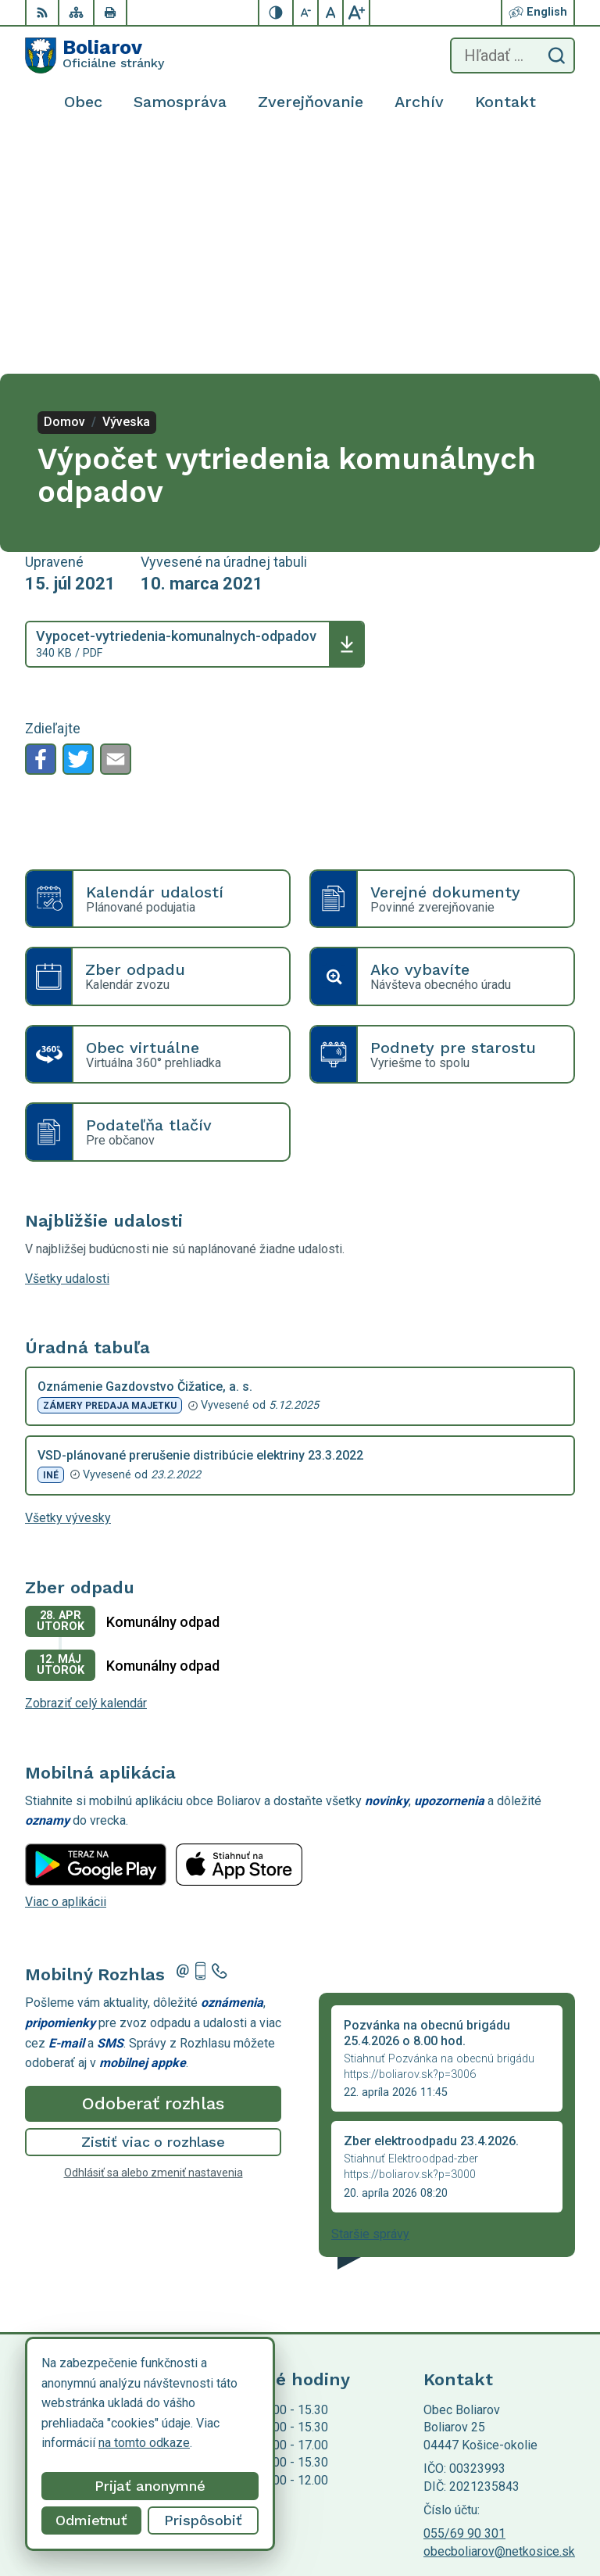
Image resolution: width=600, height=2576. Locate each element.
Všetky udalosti (67, 1041)
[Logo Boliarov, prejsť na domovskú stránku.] (94, 55)
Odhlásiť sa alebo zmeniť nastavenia (153, 1935)
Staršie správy (370, 1996)
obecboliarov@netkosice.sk (499, 2313)
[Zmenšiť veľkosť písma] (306, 12)
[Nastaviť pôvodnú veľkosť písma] (331, 12)
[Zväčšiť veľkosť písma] (356, 12)
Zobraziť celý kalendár (86, 1465)
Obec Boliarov (155, 2418)
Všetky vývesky (68, 1280)
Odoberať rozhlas (153, 1866)
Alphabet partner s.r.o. (231, 2403)
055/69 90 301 (464, 2295)
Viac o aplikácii (65, 1664)
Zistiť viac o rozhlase (153, 1904)
